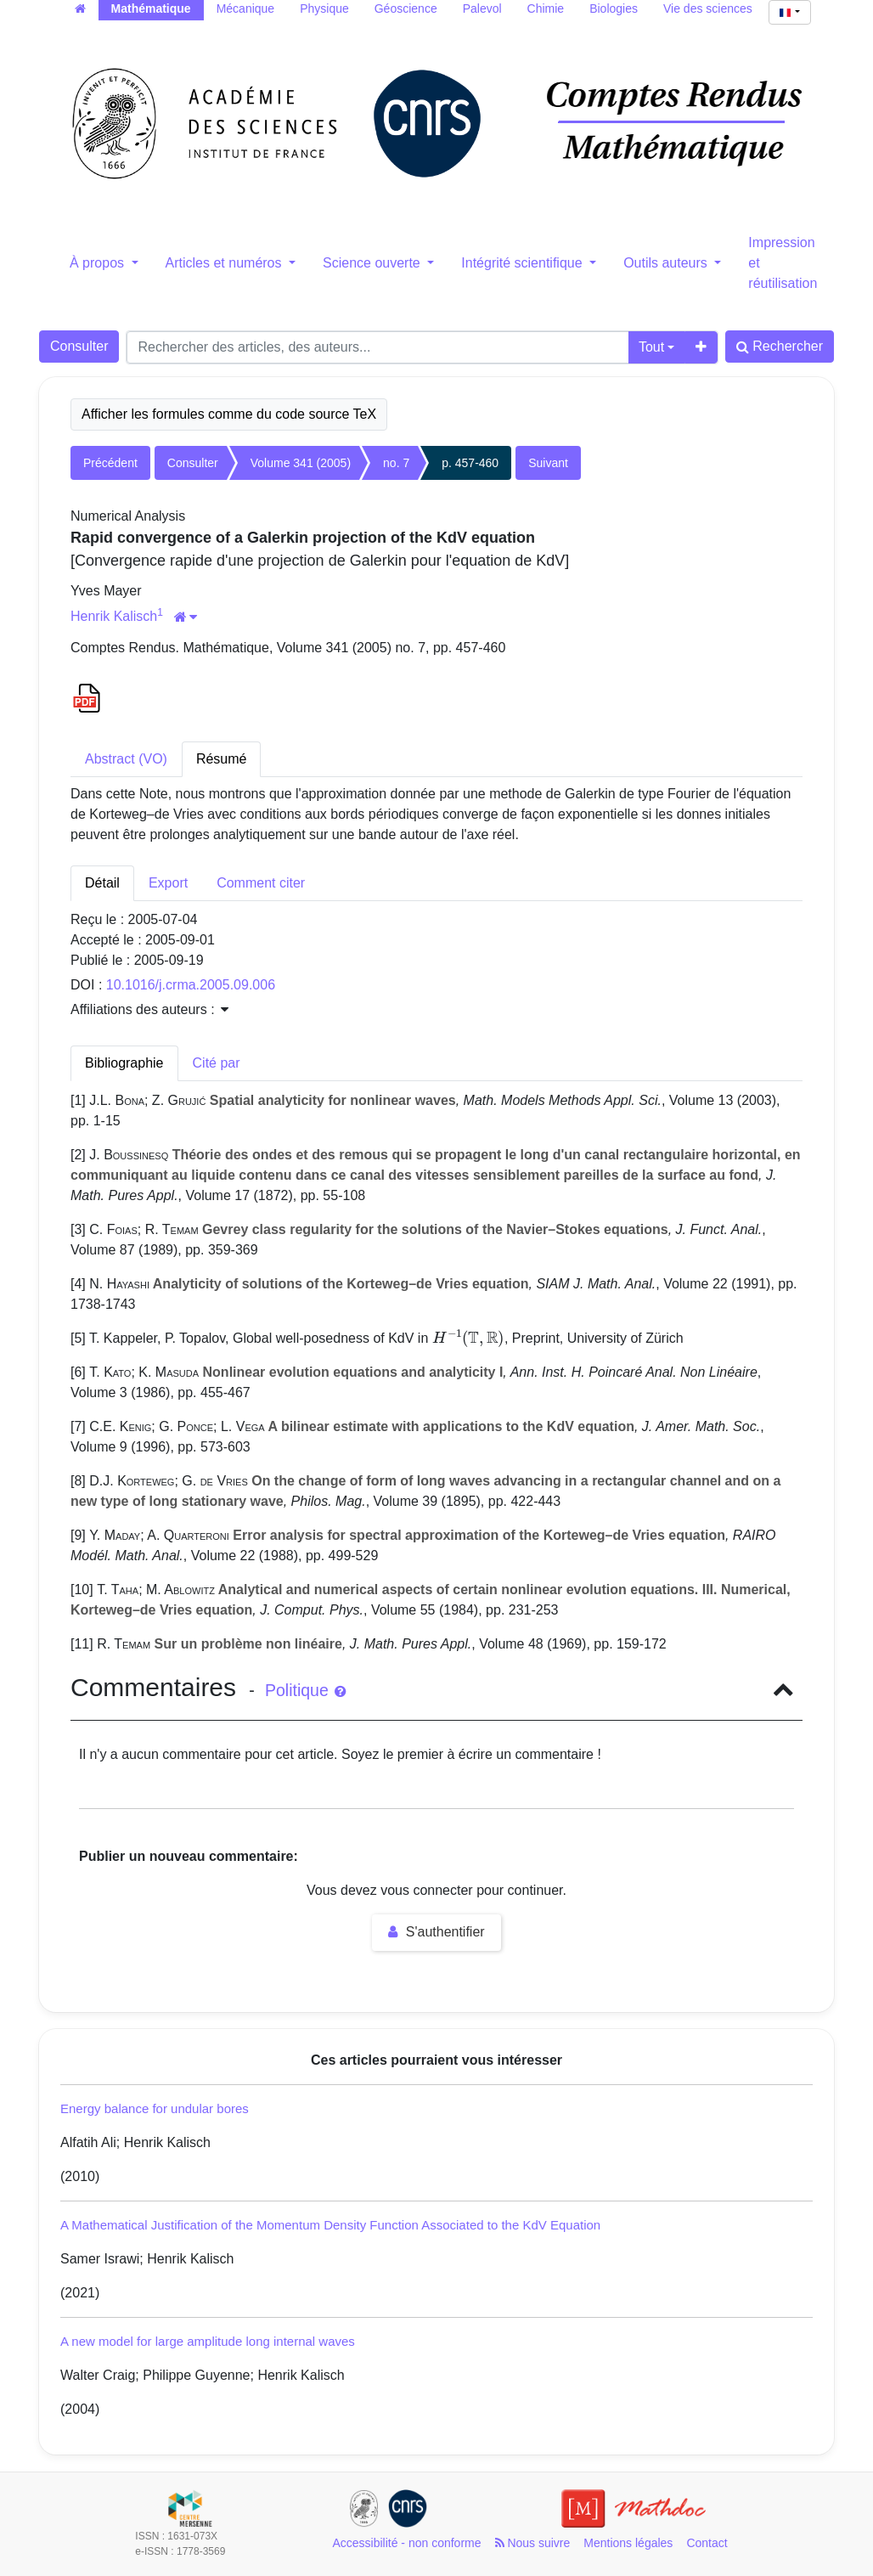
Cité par (216, 1063)
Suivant (548, 463)
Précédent (110, 463)
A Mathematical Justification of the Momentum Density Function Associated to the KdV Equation (330, 2225)
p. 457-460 (470, 463)
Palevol (482, 8)
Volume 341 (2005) (301, 463)
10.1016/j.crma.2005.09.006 (190, 985)
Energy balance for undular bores (154, 2108)
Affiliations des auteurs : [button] (149, 1009)
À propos (98, 263)
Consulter (79, 346)
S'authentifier (436, 1932)
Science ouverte (373, 263)
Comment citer (261, 883)
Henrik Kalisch (113, 616)
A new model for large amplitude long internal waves (207, 2341)
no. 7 (396, 463)
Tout (651, 347)
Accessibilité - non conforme (406, 2543)
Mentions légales (628, 2543)
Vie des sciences (707, 8)
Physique (324, 8)
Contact (706, 2543)
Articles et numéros (225, 263)
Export (168, 883)
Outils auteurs (667, 263)
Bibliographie (124, 1063)
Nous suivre (533, 2543)
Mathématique (151, 8)
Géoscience (406, 8)
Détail (102, 883)
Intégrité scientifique (523, 263)
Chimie (546, 8)
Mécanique (246, 8)
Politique (305, 1690)
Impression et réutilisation (782, 262)
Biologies (613, 8)
